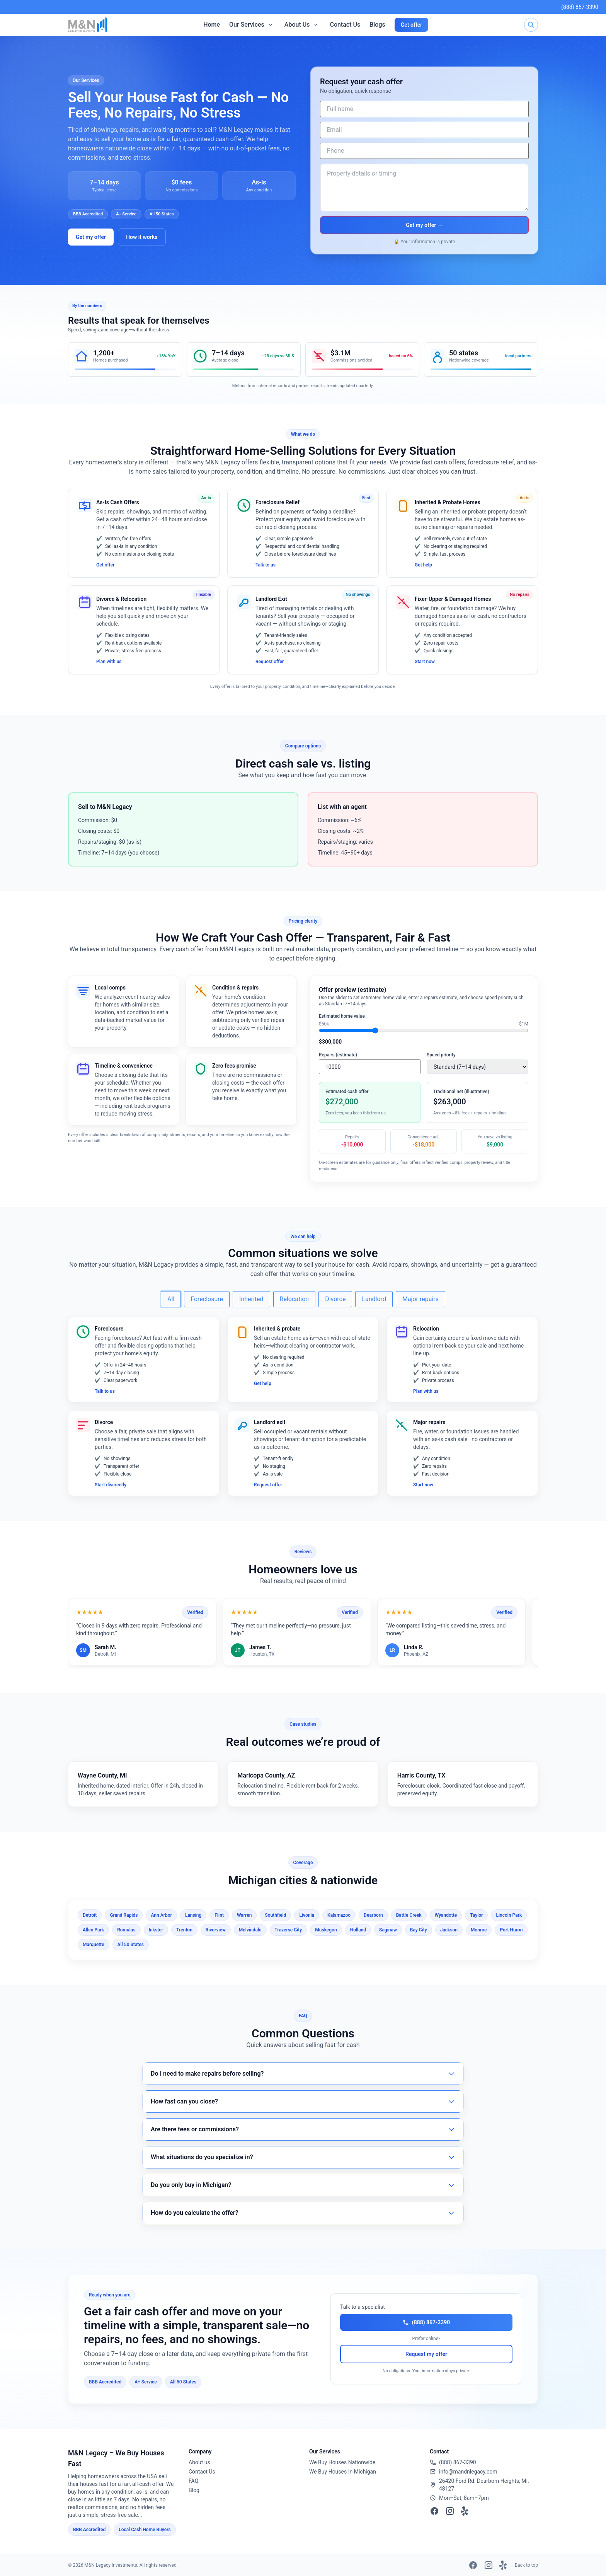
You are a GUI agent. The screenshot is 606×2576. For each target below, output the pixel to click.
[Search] (531, 25)
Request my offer (426, 2354)
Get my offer (91, 237)
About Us (297, 24)
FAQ (193, 2481)
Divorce (335, 1299)
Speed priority (441, 1055)
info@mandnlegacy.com (468, 2472)
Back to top (526, 2565)
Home (211, 24)
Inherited (251, 1299)
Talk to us (265, 565)
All (170, 1299)
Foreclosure (207, 1299)
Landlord (374, 1299)
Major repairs (420, 1299)
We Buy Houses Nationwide (342, 2462)
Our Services (246, 24)
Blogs (377, 24)
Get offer (411, 25)
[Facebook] (434, 2511)
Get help (423, 565)
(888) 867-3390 (579, 7)
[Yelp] (465, 2511)
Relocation (294, 1299)
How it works (141, 237)
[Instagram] (449, 2511)
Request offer (269, 661)
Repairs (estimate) (338, 1055)
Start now (425, 661)
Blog (194, 2490)
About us (199, 2462)
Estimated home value (342, 1016)
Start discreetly (110, 1485)
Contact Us (345, 24)
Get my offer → (424, 225)
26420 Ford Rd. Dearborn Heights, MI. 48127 (484, 2485)
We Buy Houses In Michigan (342, 2472)
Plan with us (109, 661)
